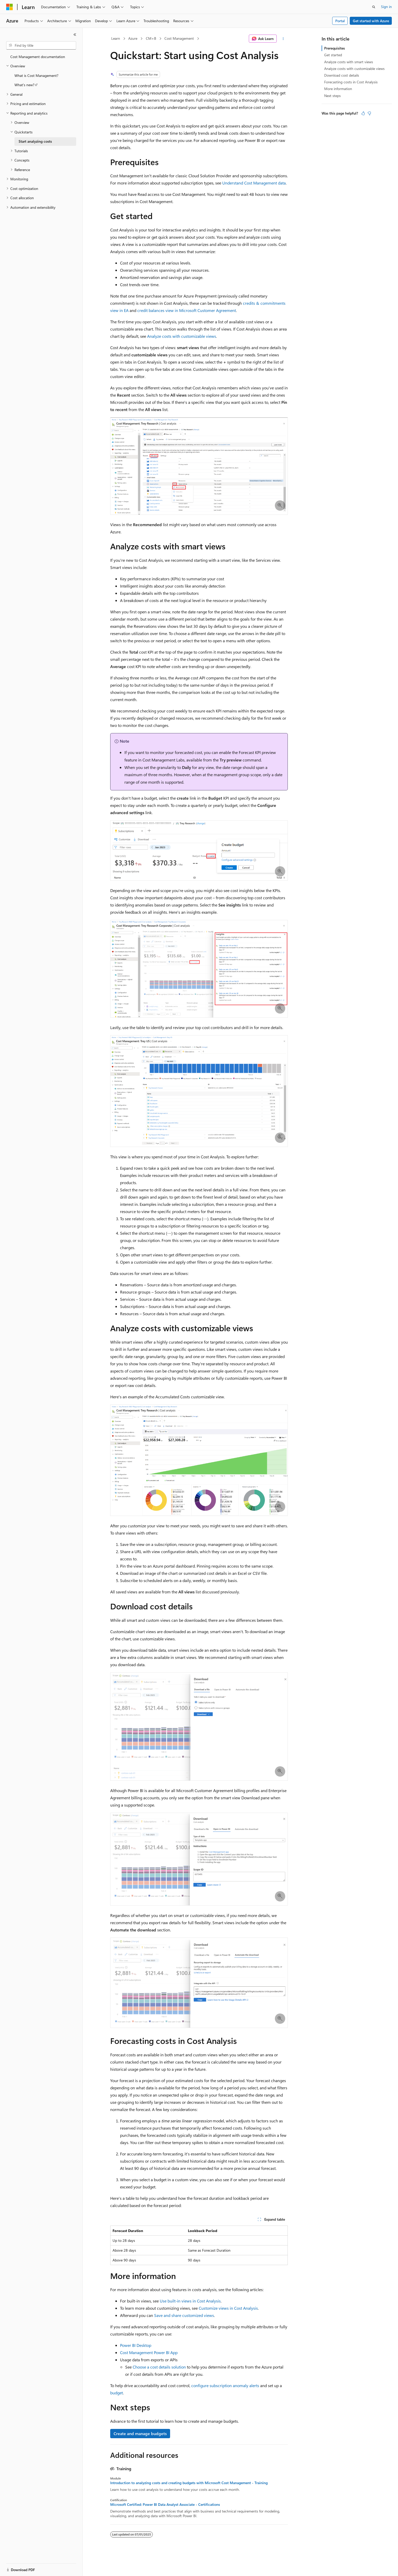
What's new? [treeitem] (24, 84)
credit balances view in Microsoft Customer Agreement (186, 310)
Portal (340, 20)
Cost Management (179, 38)
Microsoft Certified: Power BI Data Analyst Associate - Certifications (165, 2504)
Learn (115, 38)
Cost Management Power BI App (149, 2352)
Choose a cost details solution (159, 2367)
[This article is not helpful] (369, 113)
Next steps (332, 95)
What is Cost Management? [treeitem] (36, 75)
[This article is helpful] (363, 113)
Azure (132, 38)
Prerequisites (334, 48)
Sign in (386, 6)
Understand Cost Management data (254, 183)
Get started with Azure (371, 20)
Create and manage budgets (140, 2433)
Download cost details (341, 75)
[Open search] (374, 7)
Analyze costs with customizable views (181, 336)
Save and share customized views (184, 2315)
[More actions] (283, 39)
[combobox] (41, 45)
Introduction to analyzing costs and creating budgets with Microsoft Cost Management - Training (189, 2483)
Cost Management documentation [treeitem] (37, 56)
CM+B (151, 38)
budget (116, 2392)
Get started (333, 54)
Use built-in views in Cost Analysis (190, 2301)
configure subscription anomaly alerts (225, 2385)
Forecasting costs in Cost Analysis (351, 81)
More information (338, 88)
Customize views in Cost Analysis (228, 2308)
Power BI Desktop (135, 2345)
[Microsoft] (9, 7)
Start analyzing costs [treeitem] (35, 141)
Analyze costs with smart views (348, 61)
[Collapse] (74, 34)
